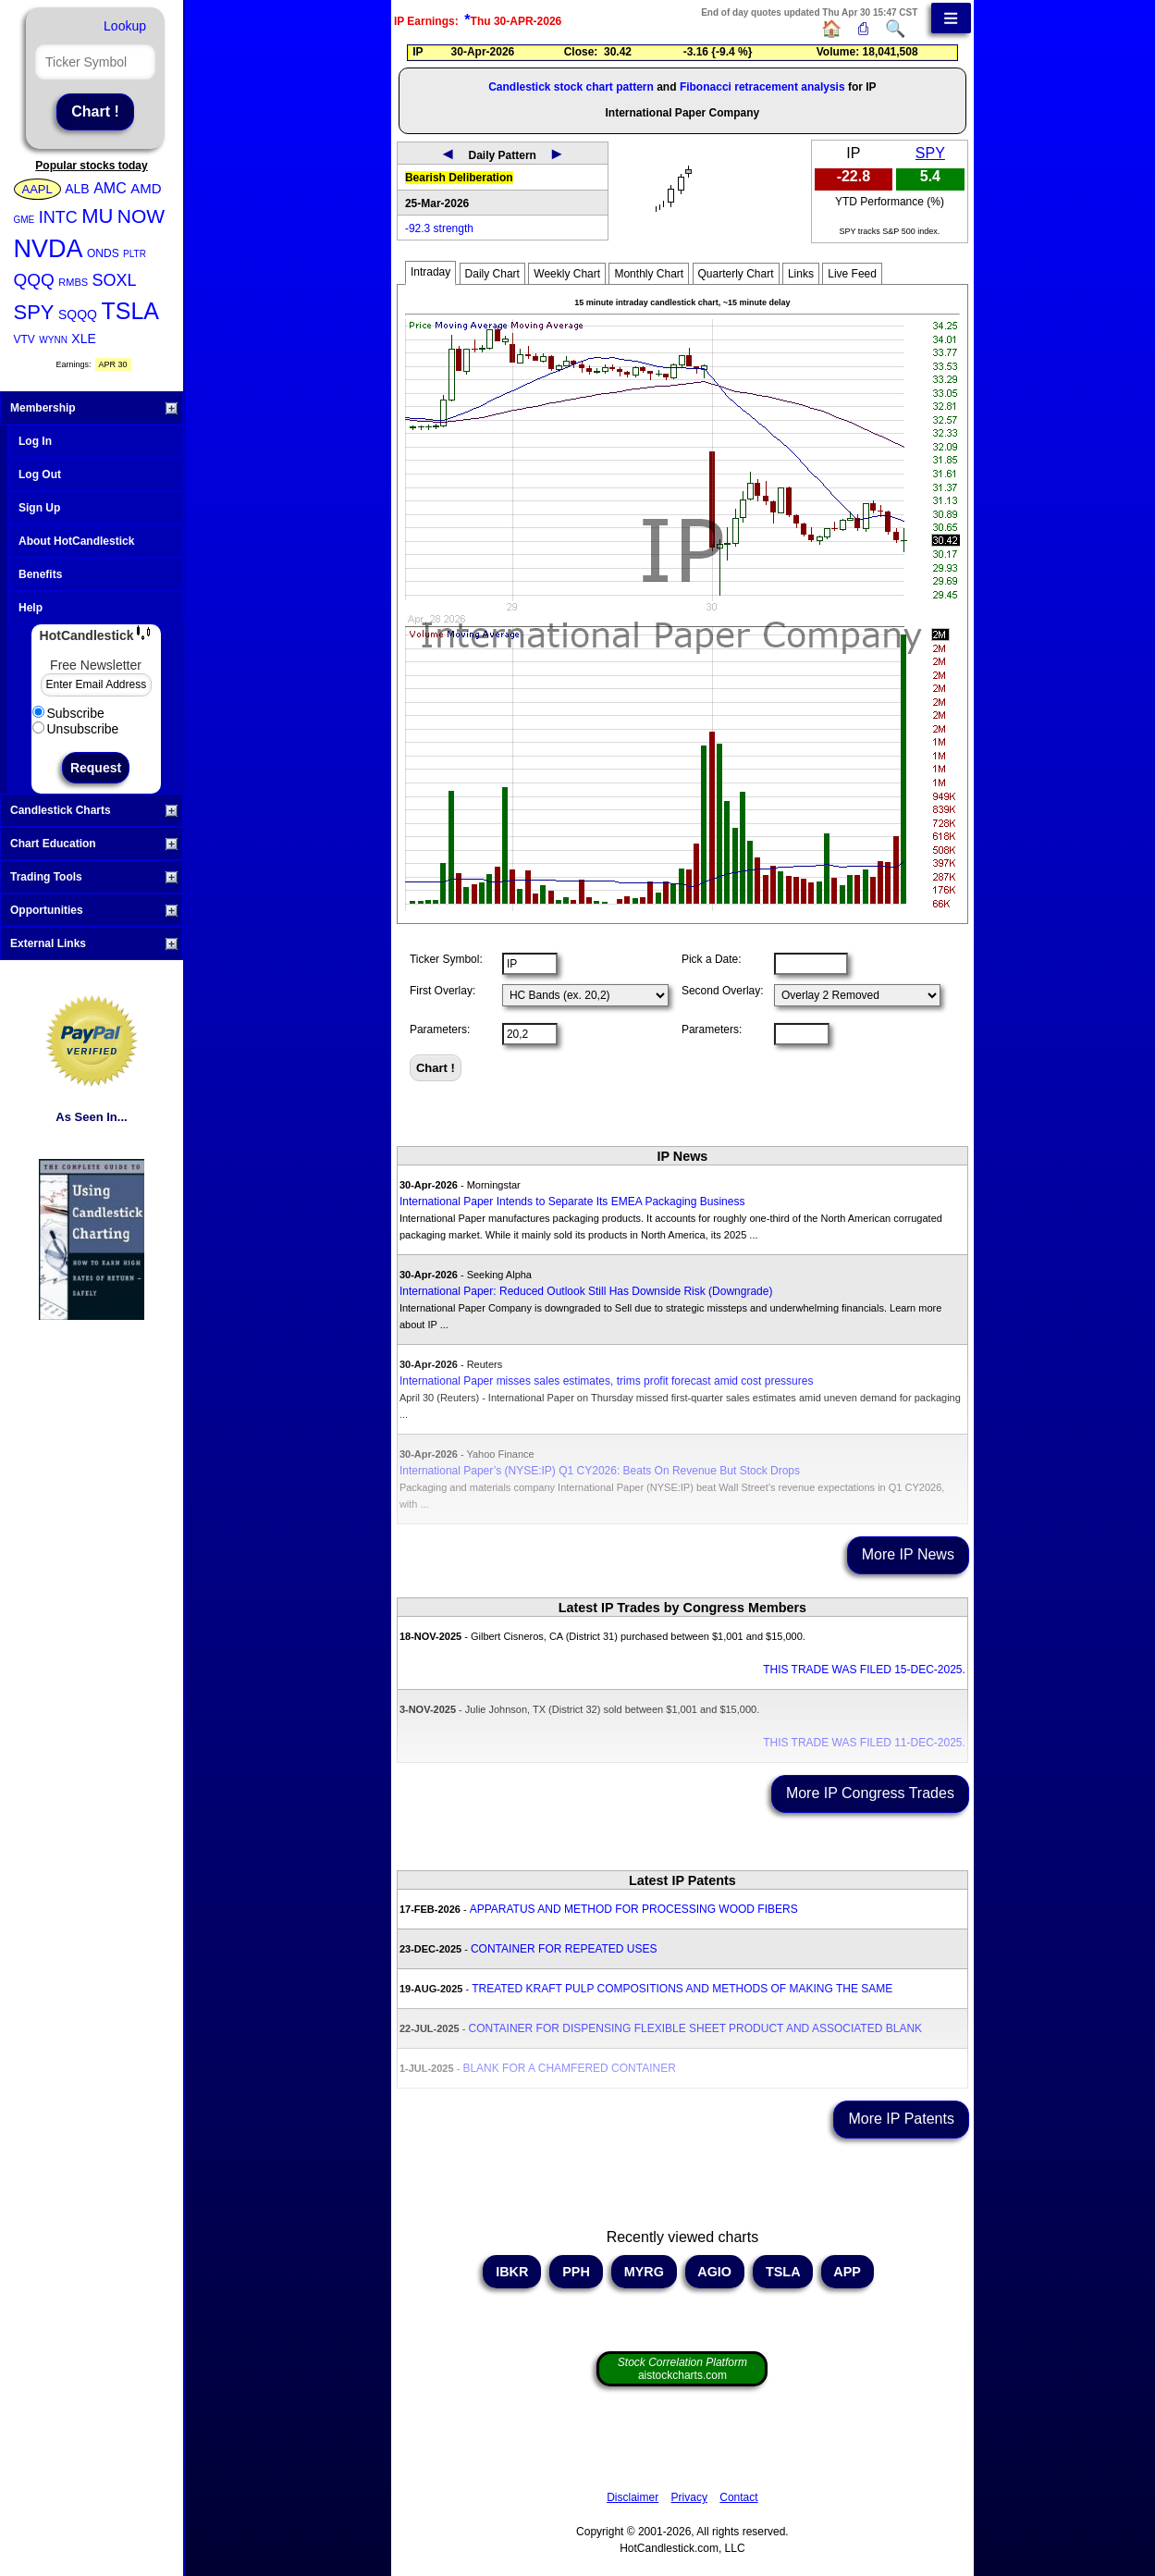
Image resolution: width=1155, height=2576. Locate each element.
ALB (77, 188)
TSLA (130, 311)
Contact (738, 2497)
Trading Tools (94, 876)
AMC (110, 188)
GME (24, 220)
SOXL (114, 280)
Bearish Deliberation (459, 177)
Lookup (125, 25)
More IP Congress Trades (870, 1793)
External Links (94, 943)
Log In (35, 441)
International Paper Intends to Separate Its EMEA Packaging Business (572, 1201)
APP (847, 2271)
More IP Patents (900, 2118)
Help (30, 607)
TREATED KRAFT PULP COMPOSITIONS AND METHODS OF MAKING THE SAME (682, 1988)
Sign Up (39, 507)
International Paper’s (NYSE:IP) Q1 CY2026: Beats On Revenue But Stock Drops (599, 1470)
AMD (145, 188)
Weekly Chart (567, 273)
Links (801, 273)
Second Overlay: (723, 990)
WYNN (53, 340)
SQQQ (77, 314)
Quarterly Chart (736, 273)
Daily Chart (492, 273)
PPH (576, 2271)
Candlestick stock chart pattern (571, 86)
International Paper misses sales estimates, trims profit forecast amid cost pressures (606, 1380)
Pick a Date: (712, 959)
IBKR (512, 2271)
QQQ (34, 280)
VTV (24, 339)
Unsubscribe (75, 728)
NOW (141, 216)
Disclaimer (632, 2497)
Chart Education (94, 843)
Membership (94, 407)
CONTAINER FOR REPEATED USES (564, 1948)
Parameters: (440, 1029)
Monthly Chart (648, 273)
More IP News (908, 1554)
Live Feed (852, 273)
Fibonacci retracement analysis (762, 86)
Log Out (39, 474)
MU (97, 216)
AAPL (37, 189)
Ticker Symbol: (446, 959)
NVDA (48, 249)
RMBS (73, 282)
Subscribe (68, 713)
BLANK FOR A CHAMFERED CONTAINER (568, 2068)
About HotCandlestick (76, 541)
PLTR (134, 254)
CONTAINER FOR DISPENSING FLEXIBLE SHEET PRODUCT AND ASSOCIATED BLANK (696, 2028)
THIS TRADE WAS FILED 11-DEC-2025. (864, 1742)
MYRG (644, 2271)
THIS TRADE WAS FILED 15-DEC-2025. (864, 1669)
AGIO (714, 2271)
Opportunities (94, 910)
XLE (83, 338)
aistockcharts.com (682, 2369)
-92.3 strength (439, 228)
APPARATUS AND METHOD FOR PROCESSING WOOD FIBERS (634, 1909)
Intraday (430, 271)
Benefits (40, 574)
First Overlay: (442, 990)
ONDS (103, 253)
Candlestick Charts (94, 810)
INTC (58, 217)
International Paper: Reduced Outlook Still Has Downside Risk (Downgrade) (586, 1291)
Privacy (689, 2497)
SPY (34, 312)
